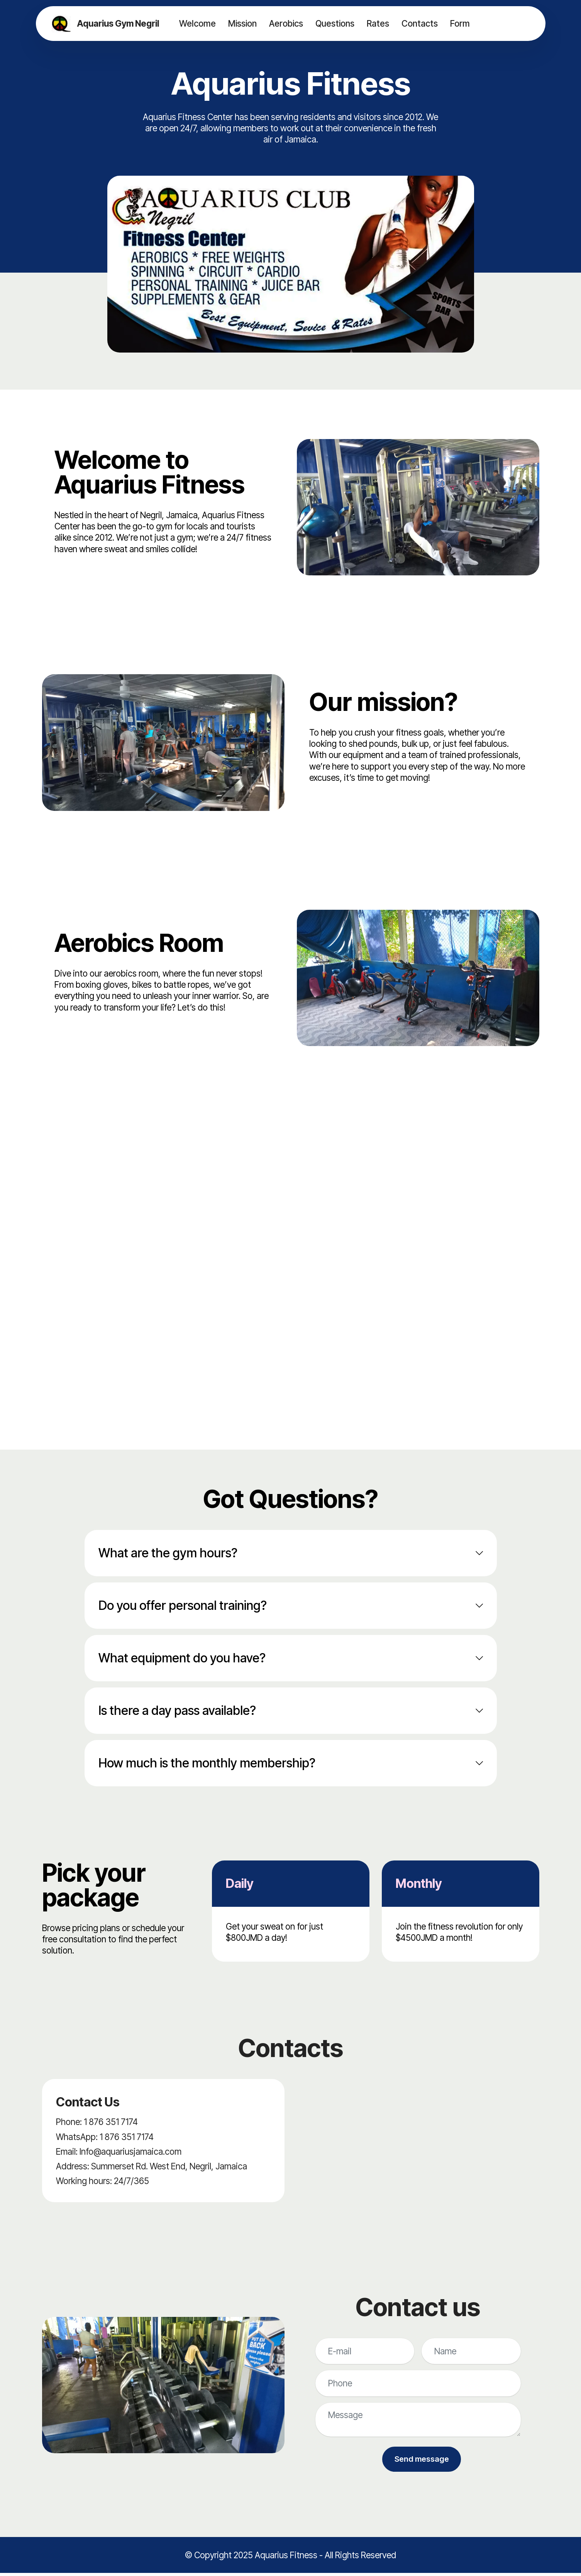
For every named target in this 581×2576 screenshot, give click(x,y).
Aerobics (285, 23)
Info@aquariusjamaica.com (130, 2151)
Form (459, 23)
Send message (422, 2461)
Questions (334, 23)
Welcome (196, 23)
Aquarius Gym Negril (119, 23)
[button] (290, 1553)
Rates (377, 23)
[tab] (290, 1553)
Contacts (419, 23)
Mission (241, 23)
